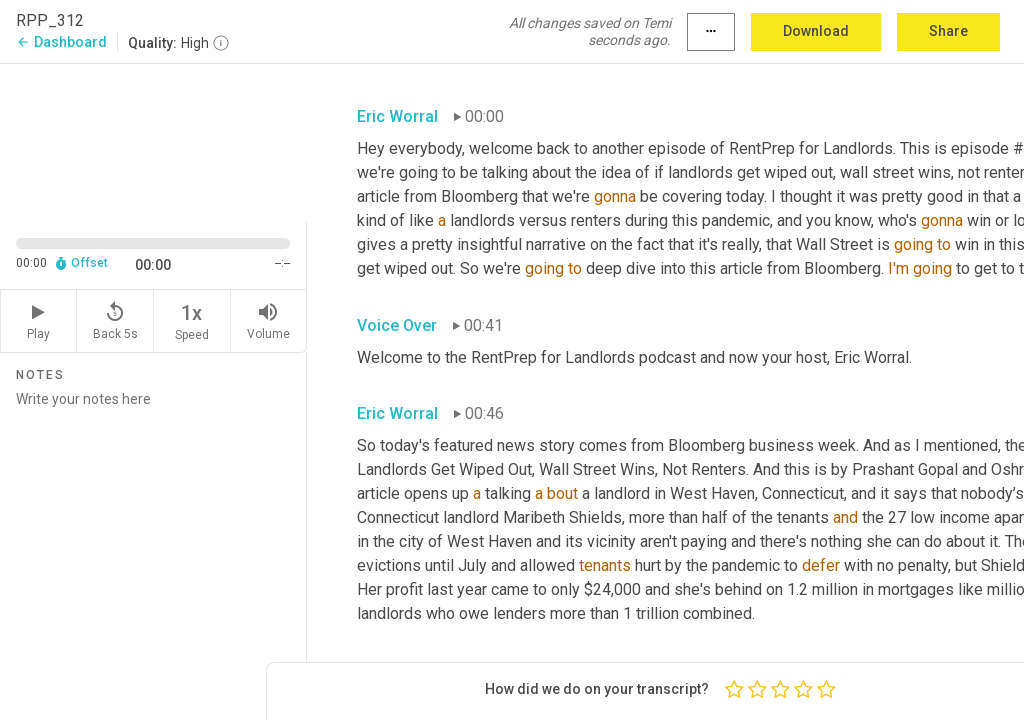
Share (948, 31)
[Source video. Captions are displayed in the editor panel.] (153, 141)
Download (816, 31)
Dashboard (61, 42)
